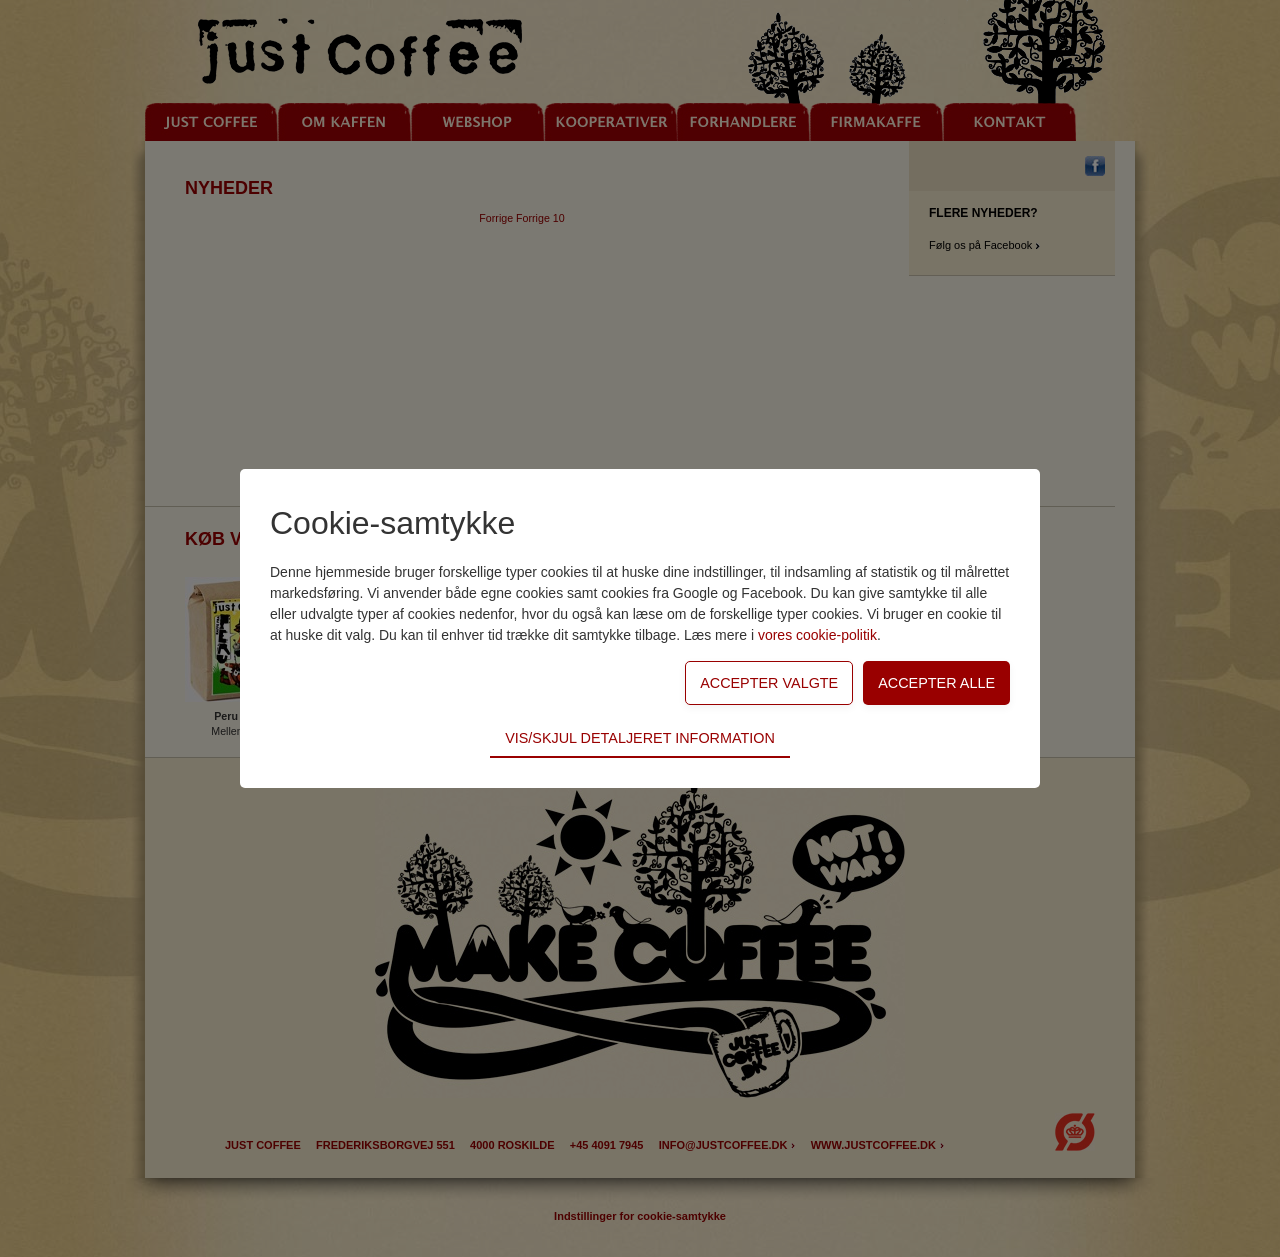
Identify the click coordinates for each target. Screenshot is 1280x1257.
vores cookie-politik (817, 635)
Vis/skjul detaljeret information (640, 738)
